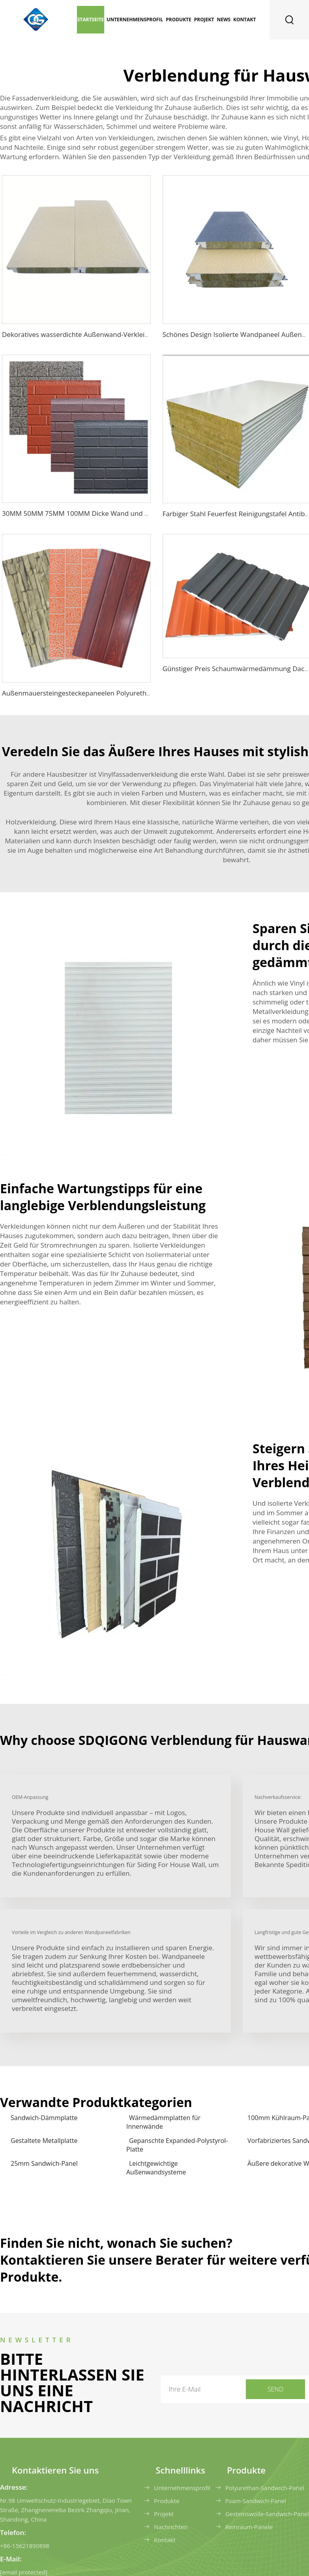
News (223, 19)
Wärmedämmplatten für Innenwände (163, 2122)
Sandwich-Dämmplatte (44, 2117)
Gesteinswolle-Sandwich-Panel (267, 2514)
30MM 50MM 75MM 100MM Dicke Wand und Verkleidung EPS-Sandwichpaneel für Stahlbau (145, 513)
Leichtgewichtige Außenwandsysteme (156, 2167)
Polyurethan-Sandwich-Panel (264, 2488)
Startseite (90, 19)
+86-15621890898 (24, 2546)
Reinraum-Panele (249, 2527)
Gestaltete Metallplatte (44, 2140)
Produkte (178, 19)
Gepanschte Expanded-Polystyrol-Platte (177, 2145)
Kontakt (244, 19)
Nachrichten (170, 2527)
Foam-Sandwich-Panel (255, 2501)
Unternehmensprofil (135, 19)
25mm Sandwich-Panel (44, 2163)
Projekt (204, 19)
